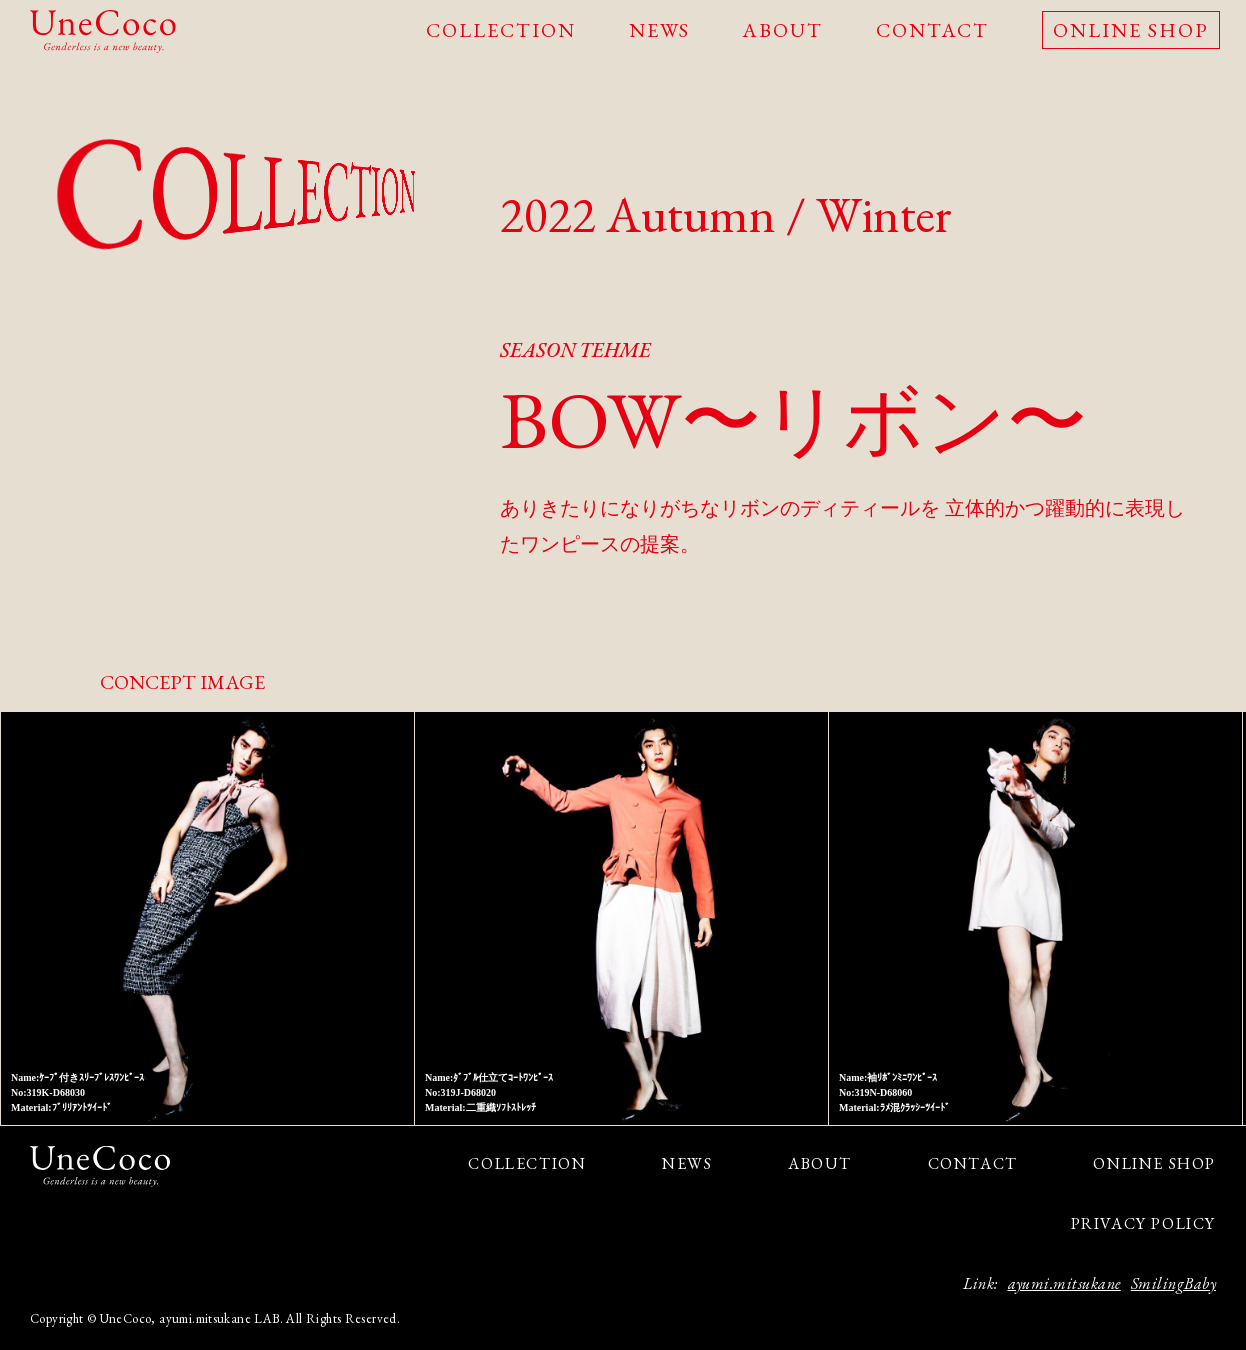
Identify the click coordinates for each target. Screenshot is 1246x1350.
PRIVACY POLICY (1143, 1223)
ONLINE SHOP (1131, 30)
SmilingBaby (1173, 1283)
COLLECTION (501, 30)
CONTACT (932, 30)
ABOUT (782, 30)
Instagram (52, 1218)
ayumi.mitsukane (1064, 1283)
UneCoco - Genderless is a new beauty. (103, 31)
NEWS (659, 30)
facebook (87, 1218)
